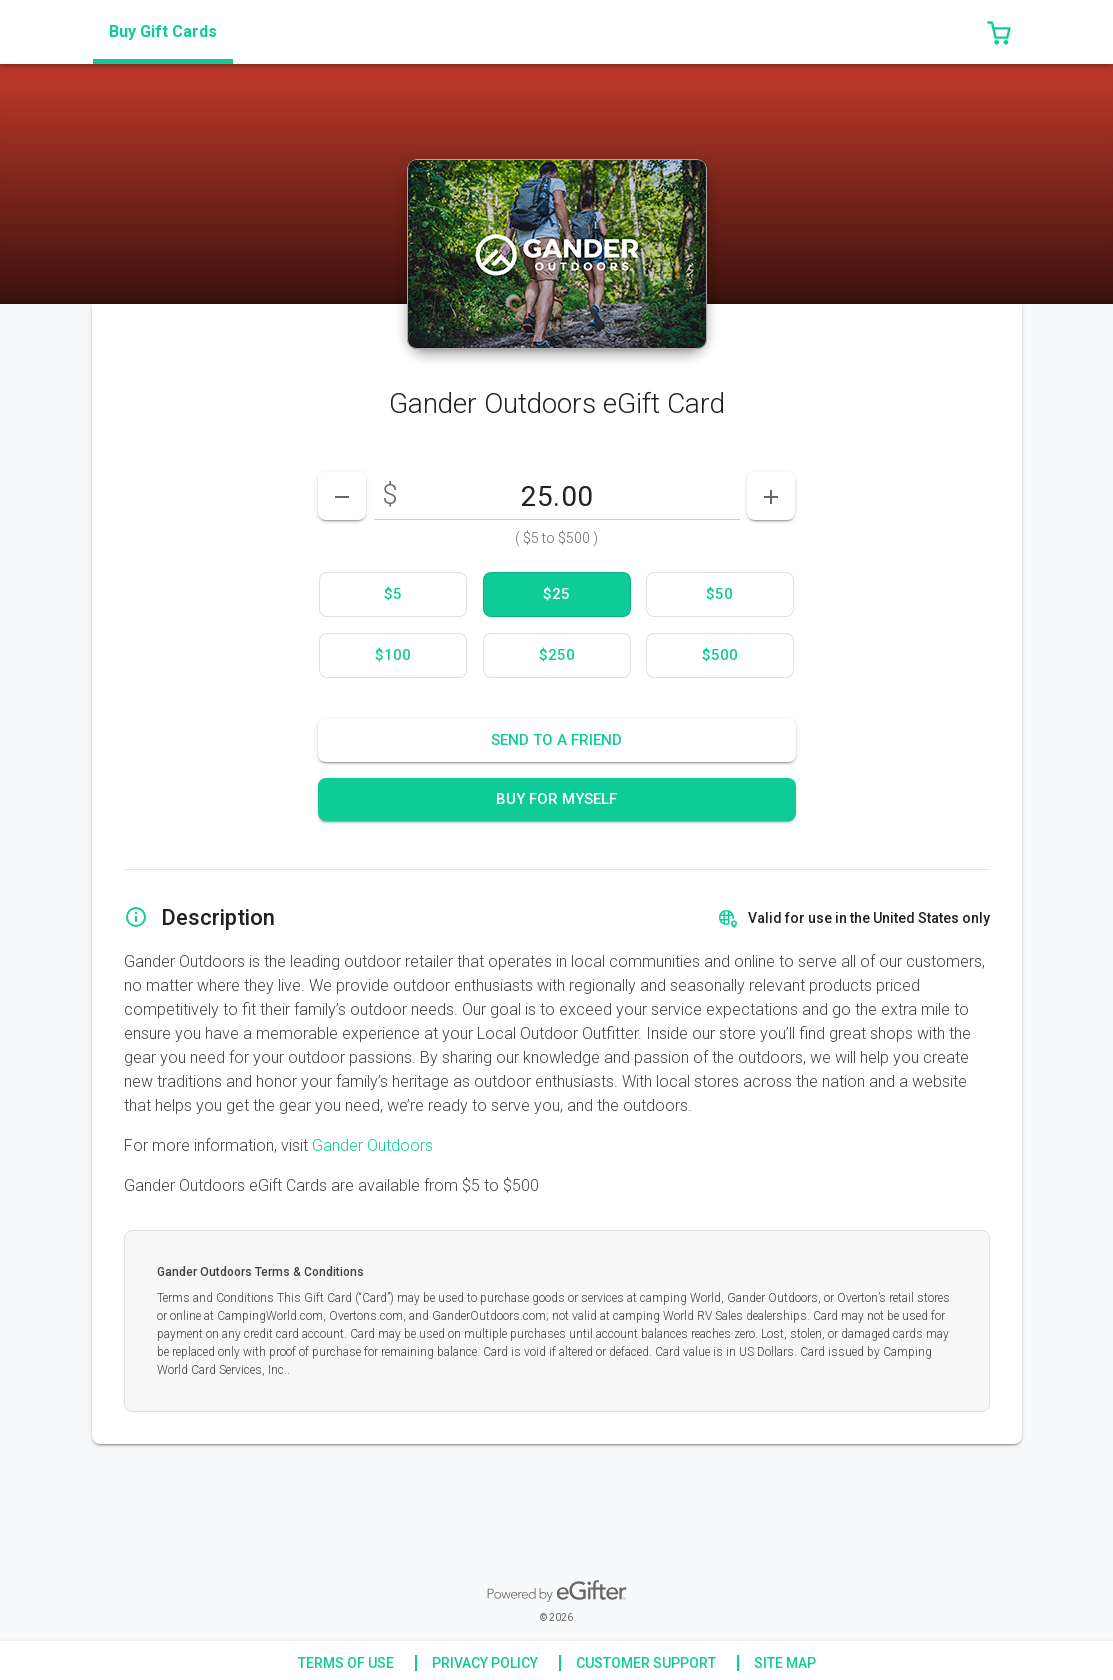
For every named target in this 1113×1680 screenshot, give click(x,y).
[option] (393, 594)
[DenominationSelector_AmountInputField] (557, 496)
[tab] (163, 32)
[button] (999, 32)
